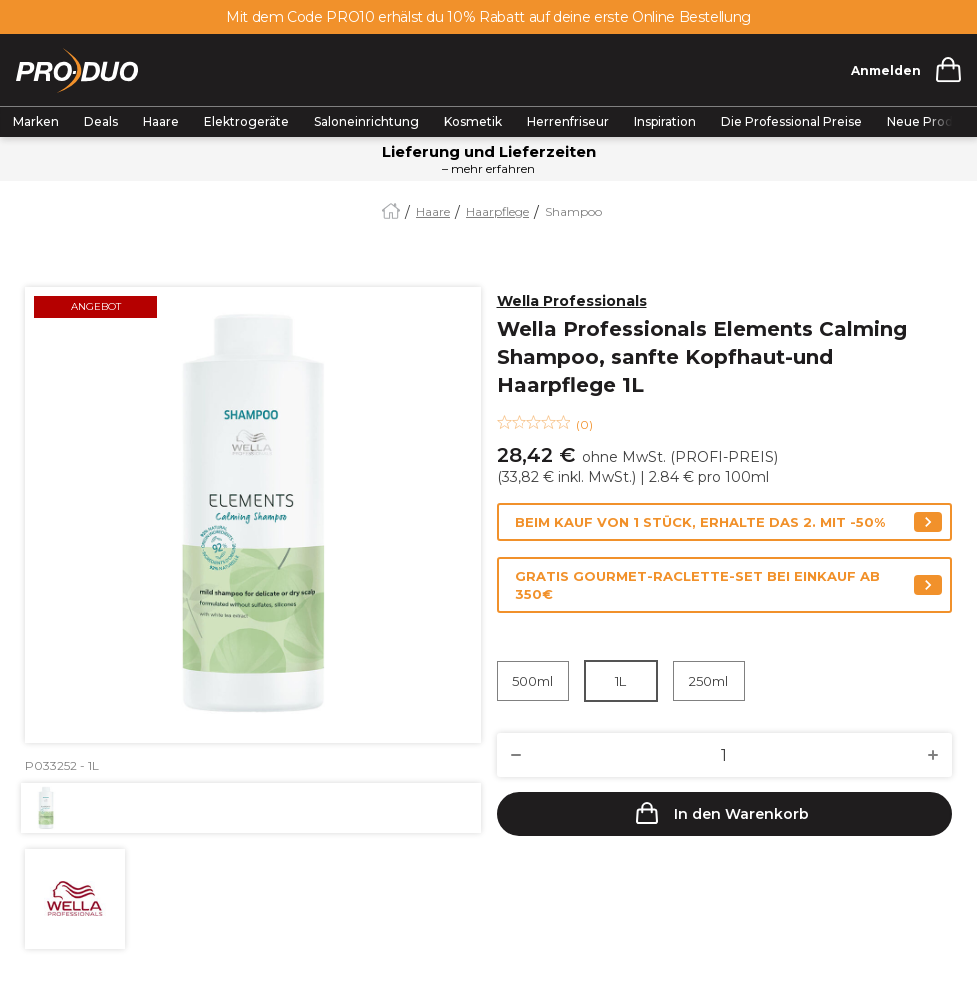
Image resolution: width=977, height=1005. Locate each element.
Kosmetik (473, 121)
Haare (161, 121)
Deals (101, 121)
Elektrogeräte (246, 121)
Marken (36, 121)
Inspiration (665, 121)
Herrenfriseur (568, 121)
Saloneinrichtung (366, 121)
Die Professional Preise (791, 121)
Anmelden (886, 70)
